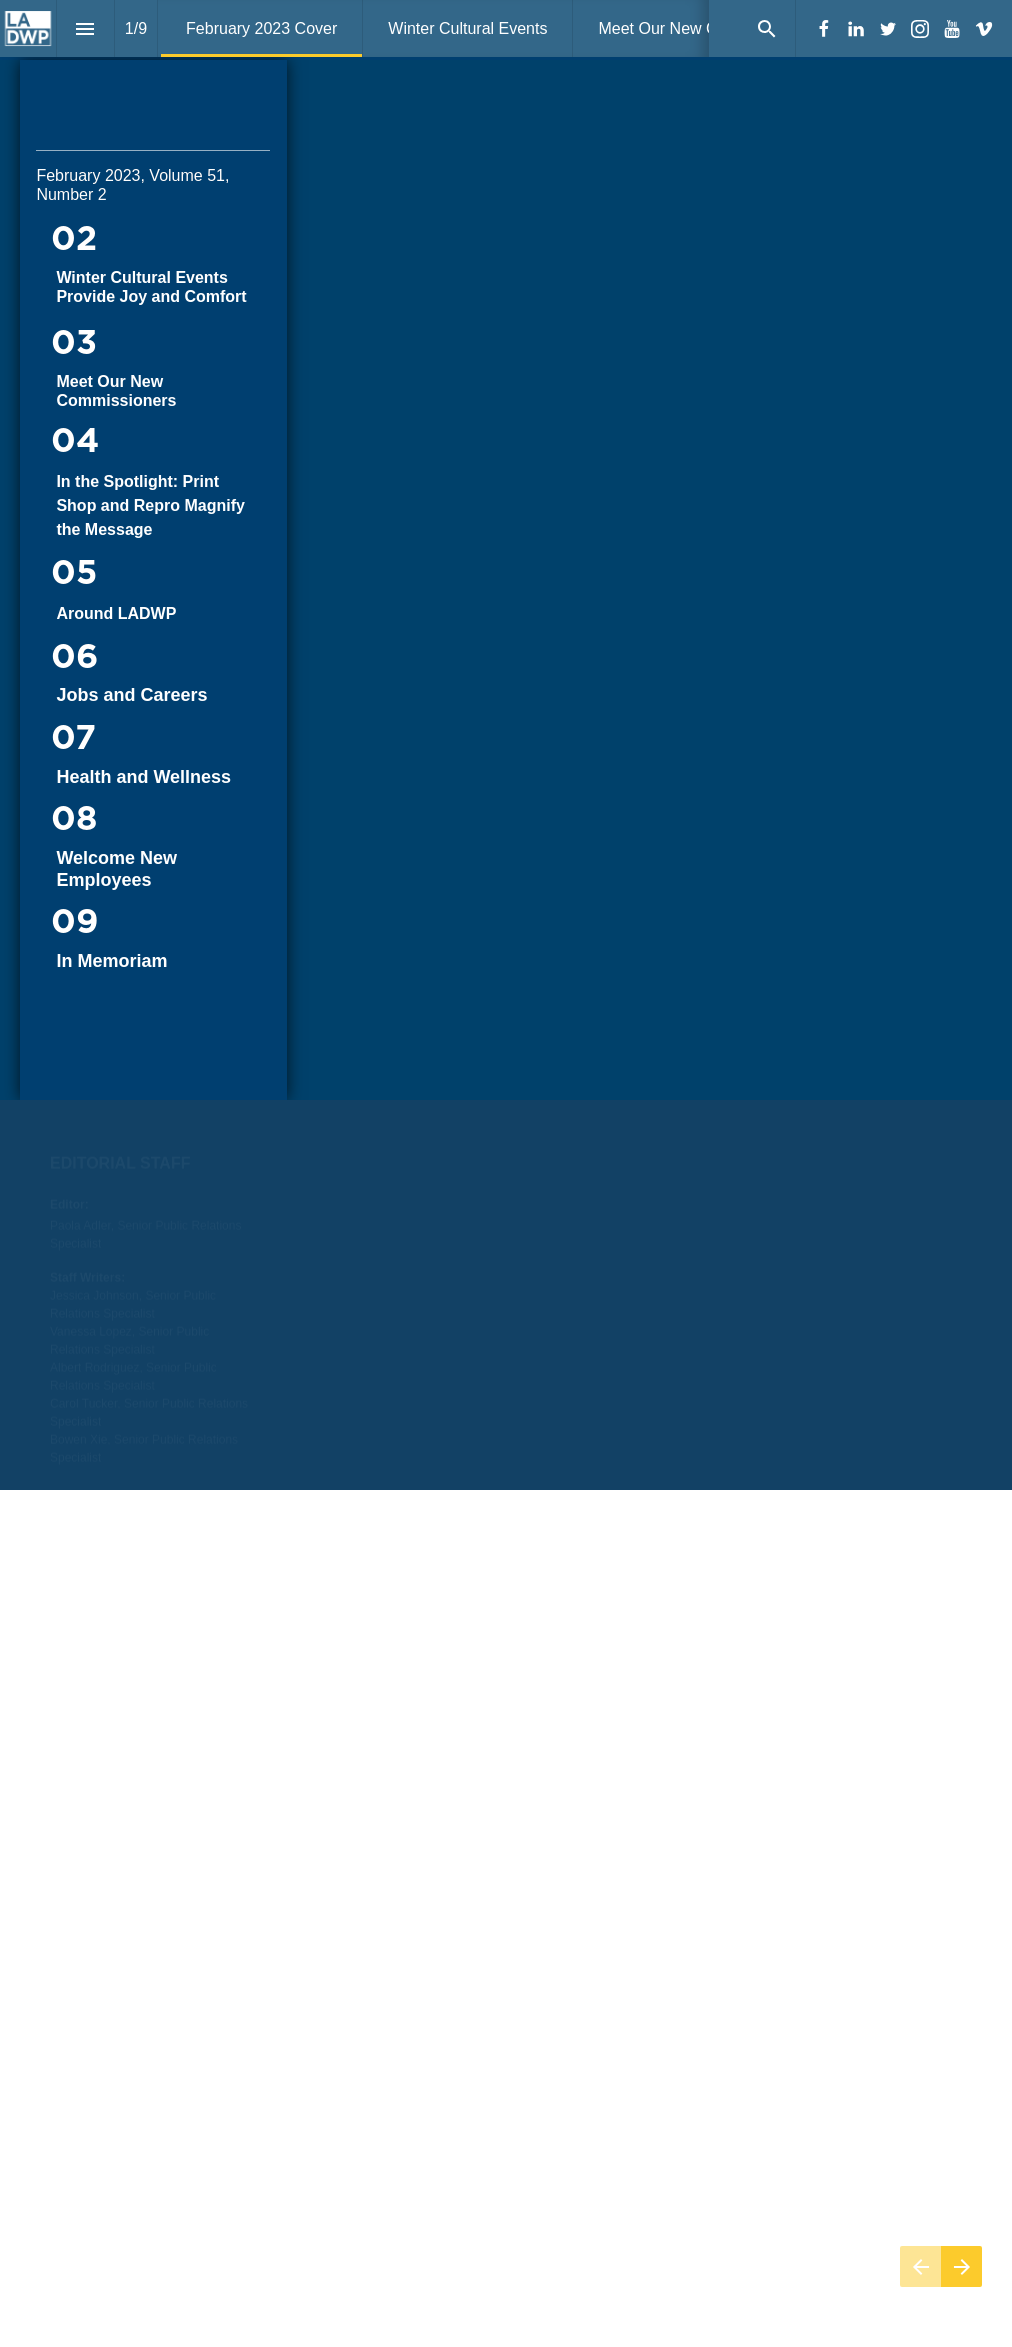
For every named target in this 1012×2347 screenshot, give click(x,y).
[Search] (766, 28)
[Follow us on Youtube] (952, 29)
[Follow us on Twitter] (888, 29)
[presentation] (506, 580)
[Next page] (961, 2266)
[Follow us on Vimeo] (984, 29)
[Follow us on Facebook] (824, 29)
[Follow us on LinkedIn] (856, 29)
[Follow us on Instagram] (920, 29)
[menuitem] (261, 28)
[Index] (85, 28)
